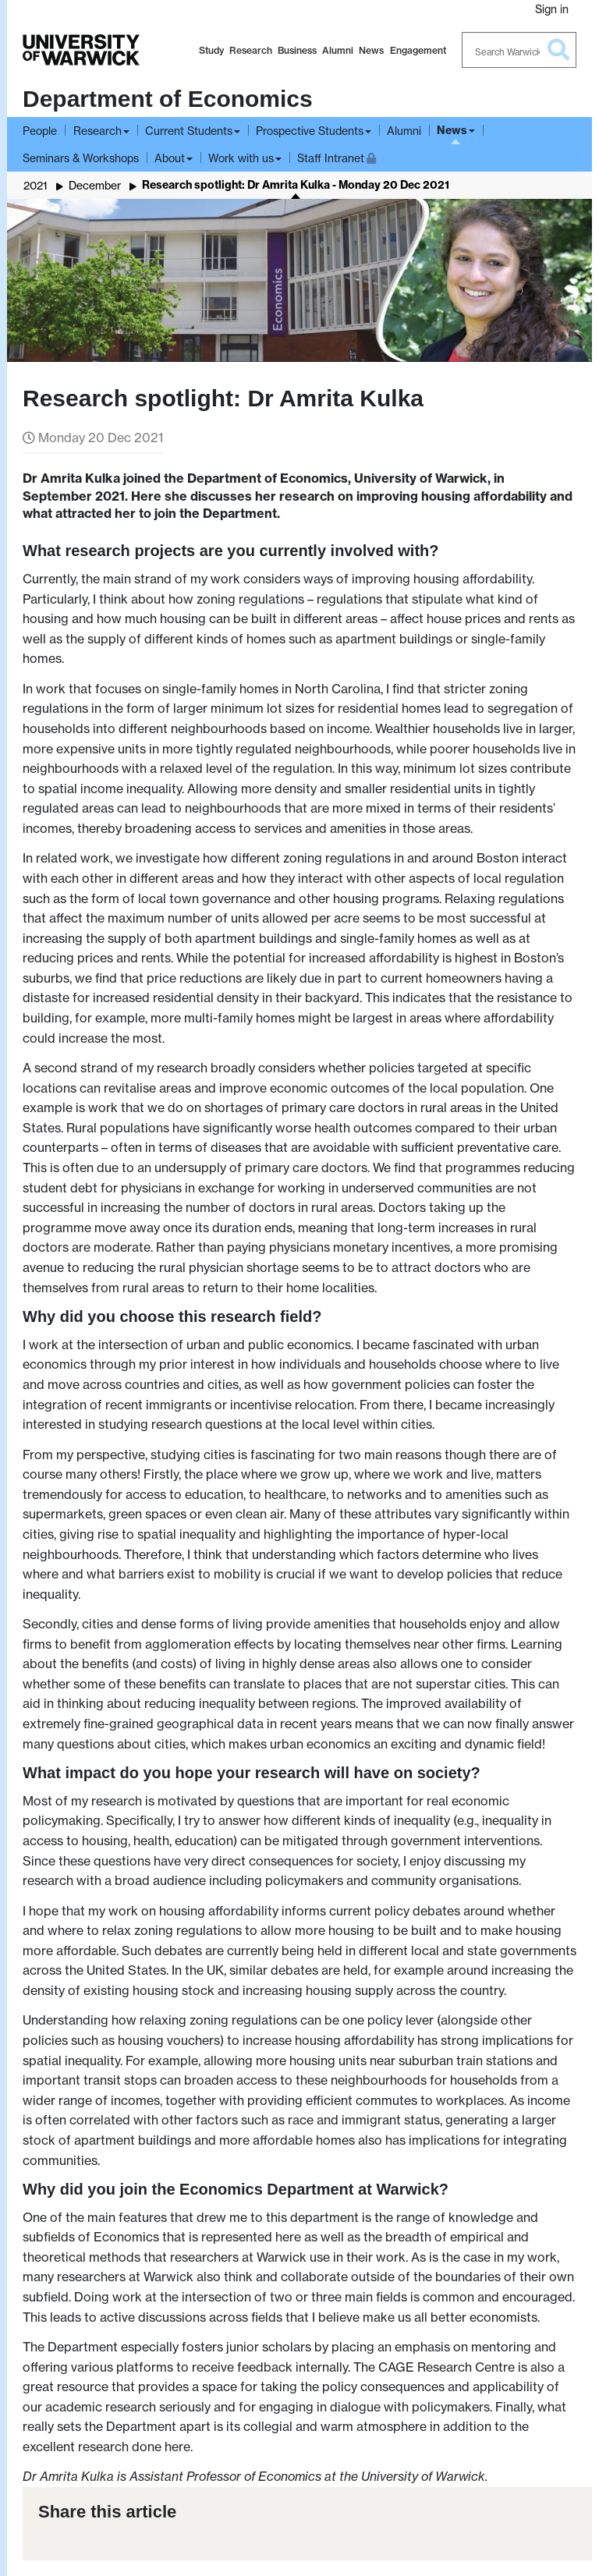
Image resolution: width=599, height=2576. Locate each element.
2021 (35, 185)
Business (297, 50)
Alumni (337, 50)
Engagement (418, 50)
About (169, 158)
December (95, 185)
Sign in (552, 9)
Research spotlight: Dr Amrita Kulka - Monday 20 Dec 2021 (295, 185)
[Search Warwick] (519, 50)
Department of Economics (168, 99)
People (40, 130)
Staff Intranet (336, 156)
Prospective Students (309, 130)
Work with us (241, 158)
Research (250, 50)
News (371, 50)
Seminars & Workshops (81, 158)
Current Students (188, 130)
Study (211, 50)
